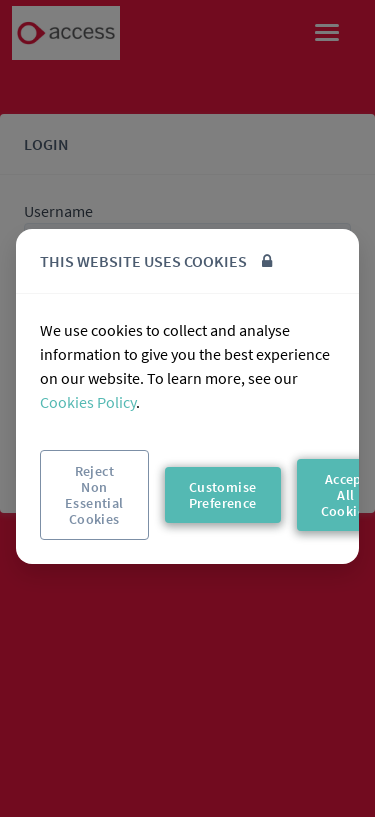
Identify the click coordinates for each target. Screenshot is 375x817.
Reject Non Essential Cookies (94, 495)
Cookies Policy (88, 402)
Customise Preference (223, 495)
